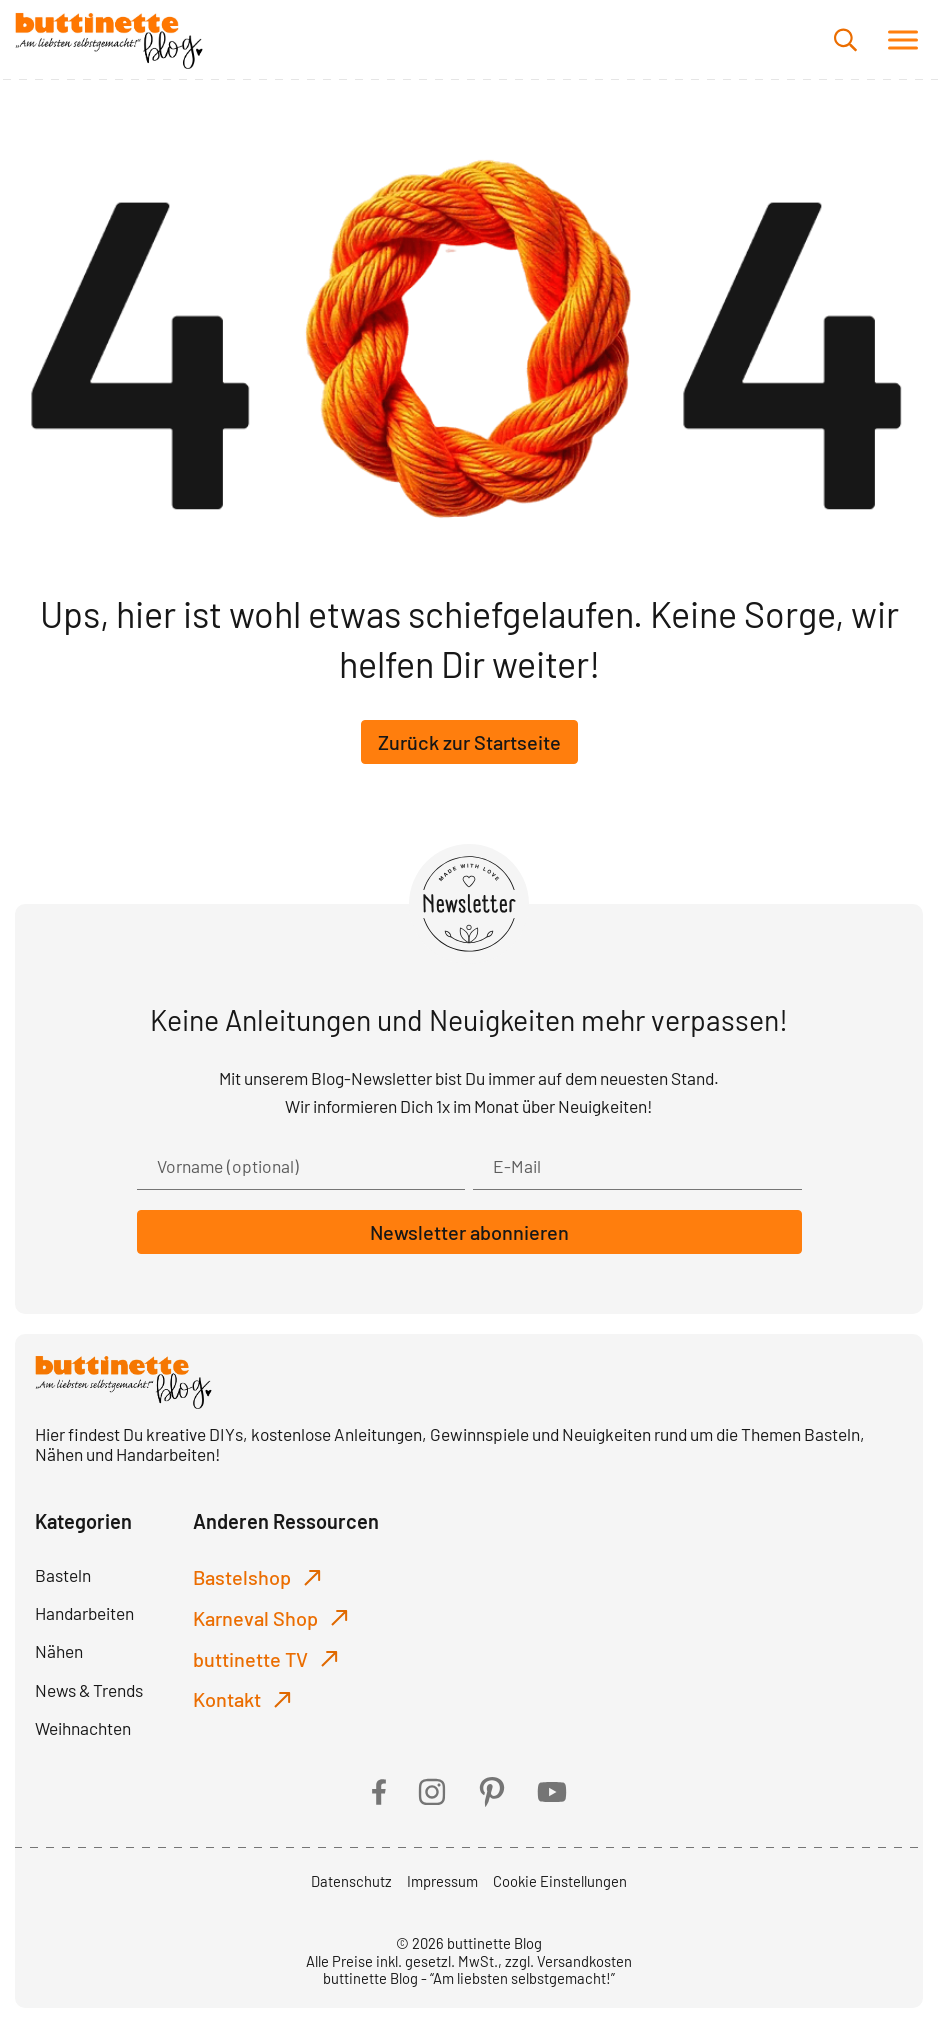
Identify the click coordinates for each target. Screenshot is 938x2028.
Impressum (442, 1881)
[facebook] (379, 1792)
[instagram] (432, 1792)
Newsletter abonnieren (469, 1232)
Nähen (59, 1651)
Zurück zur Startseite (469, 742)
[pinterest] (492, 1792)
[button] (903, 40)
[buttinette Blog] (109, 40)
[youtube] (552, 1792)
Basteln (63, 1575)
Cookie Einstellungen (560, 1881)
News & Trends (89, 1690)
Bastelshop (242, 1577)
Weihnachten (83, 1728)
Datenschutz (351, 1881)
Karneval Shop (255, 1618)
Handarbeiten (84, 1613)
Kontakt (227, 1699)
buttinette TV (250, 1659)
